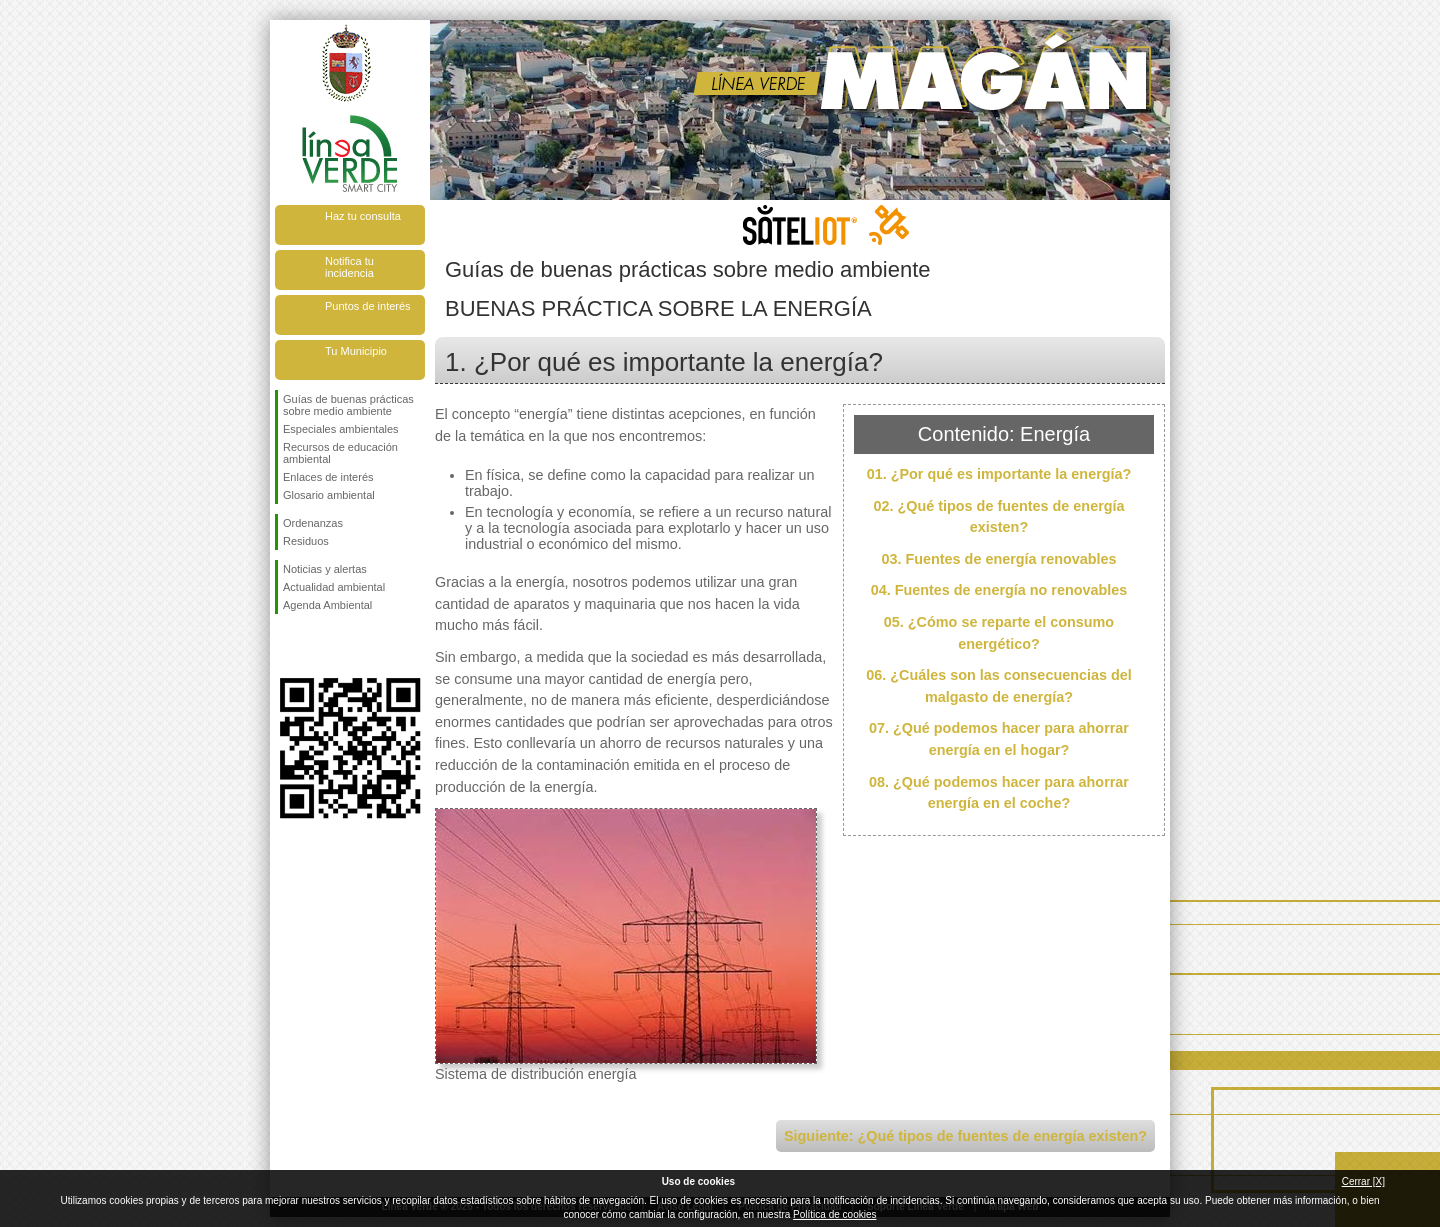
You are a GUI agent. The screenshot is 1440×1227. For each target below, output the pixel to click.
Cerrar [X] (1363, 1181)
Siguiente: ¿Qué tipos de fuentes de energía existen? (965, 1136)
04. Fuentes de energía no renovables (999, 590)
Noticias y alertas (325, 569)
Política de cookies (834, 1214)
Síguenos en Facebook (287, 646)
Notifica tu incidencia (349, 267)
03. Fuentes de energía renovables (998, 559)
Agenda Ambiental (327, 605)
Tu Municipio (356, 351)
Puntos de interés (368, 306)
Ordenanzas (313, 523)
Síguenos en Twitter (320, 646)
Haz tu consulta (363, 216)
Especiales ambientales (341, 429)
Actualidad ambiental (334, 587)
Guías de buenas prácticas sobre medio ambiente (348, 405)
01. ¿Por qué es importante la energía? (999, 474)
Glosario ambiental (329, 495)
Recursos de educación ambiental (340, 453)
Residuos (306, 541)
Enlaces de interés (328, 477)
